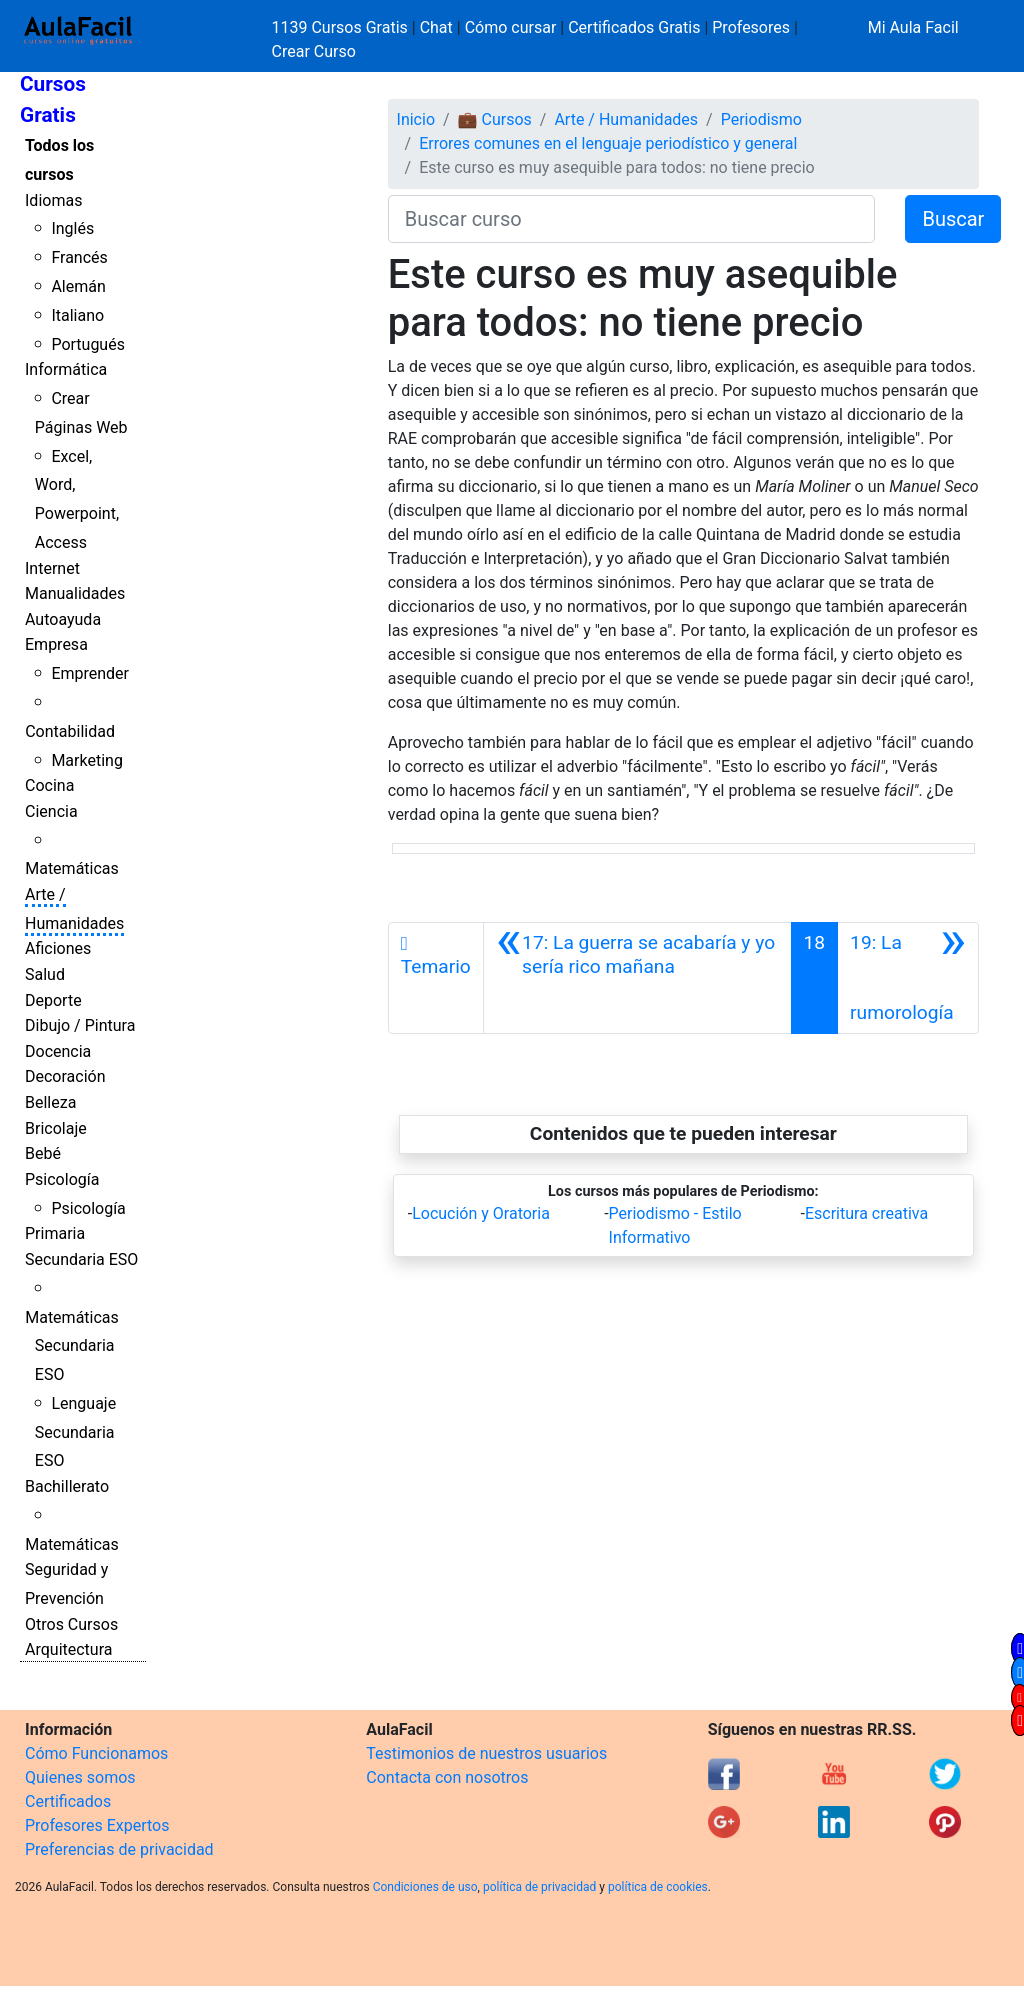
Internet (52, 568)
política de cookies (658, 1887)
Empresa (56, 644)
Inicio (416, 119)
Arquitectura (68, 1649)
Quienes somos (80, 1777)
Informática (66, 369)
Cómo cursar (511, 27)
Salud (45, 974)
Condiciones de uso (425, 1887)
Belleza (50, 1102)
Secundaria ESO (81, 1259)
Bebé (43, 1153)
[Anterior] (637, 978)
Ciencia (51, 811)
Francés (79, 257)
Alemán (78, 286)
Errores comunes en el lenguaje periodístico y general (608, 143)
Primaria (55, 1233)
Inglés (72, 228)
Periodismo (761, 119)
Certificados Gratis (634, 27)
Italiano (77, 315)
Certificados (68, 1801)
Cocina (49, 785)
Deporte (53, 1000)
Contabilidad (70, 731)
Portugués (88, 344)
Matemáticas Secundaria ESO (72, 1346)
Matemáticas (72, 868)
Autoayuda (63, 619)
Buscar (953, 219)
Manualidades (75, 593)
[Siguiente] (908, 978)
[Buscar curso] (632, 219)
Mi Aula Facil (913, 27)
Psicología (62, 1179)
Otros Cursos (71, 1624)
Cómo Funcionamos (96, 1753)
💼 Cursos (495, 119)
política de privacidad (539, 1887)
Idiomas (53, 200)
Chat (436, 27)
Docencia (58, 1051)
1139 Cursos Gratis (342, 27)
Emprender (90, 673)
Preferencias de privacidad (119, 1849)
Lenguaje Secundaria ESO (75, 1432)
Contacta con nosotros (447, 1777)
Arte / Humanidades (626, 119)
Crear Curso (314, 51)
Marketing (86, 760)
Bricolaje (56, 1128)
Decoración (65, 1076)
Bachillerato (67, 1486)
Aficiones (58, 948)
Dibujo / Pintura (80, 1025)
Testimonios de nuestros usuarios (486, 1753)
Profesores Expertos (97, 1825)
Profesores (751, 27)
